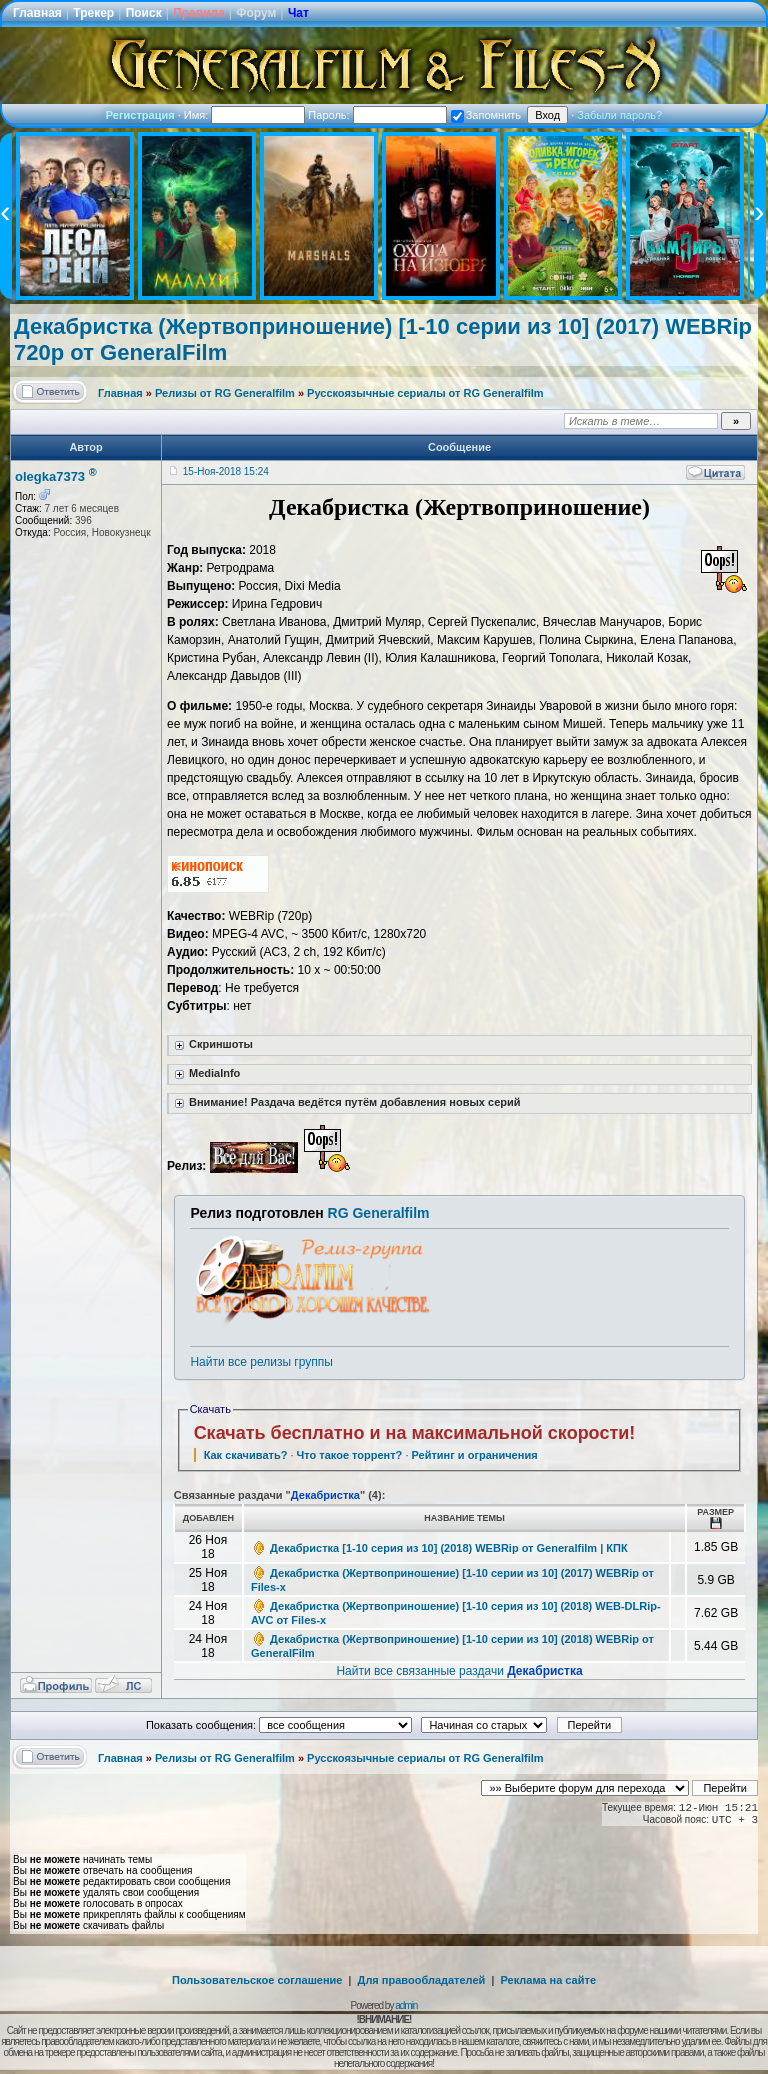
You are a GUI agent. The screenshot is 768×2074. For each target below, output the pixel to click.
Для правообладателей (422, 1980)
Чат (298, 13)
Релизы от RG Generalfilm (225, 393)
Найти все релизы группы (261, 1362)
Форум (256, 13)
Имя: (245, 115)
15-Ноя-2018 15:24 (226, 471)
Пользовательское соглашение (257, 1980)
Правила (199, 13)
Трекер (93, 13)
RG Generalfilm (379, 1213)
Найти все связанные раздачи (459, 1671)
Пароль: (377, 115)
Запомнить (486, 115)
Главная (37, 13)
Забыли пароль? (619, 115)
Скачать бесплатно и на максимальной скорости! (415, 1433)
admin (406, 2005)
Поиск (144, 13)
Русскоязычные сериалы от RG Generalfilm (425, 393)
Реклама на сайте (548, 1980)
